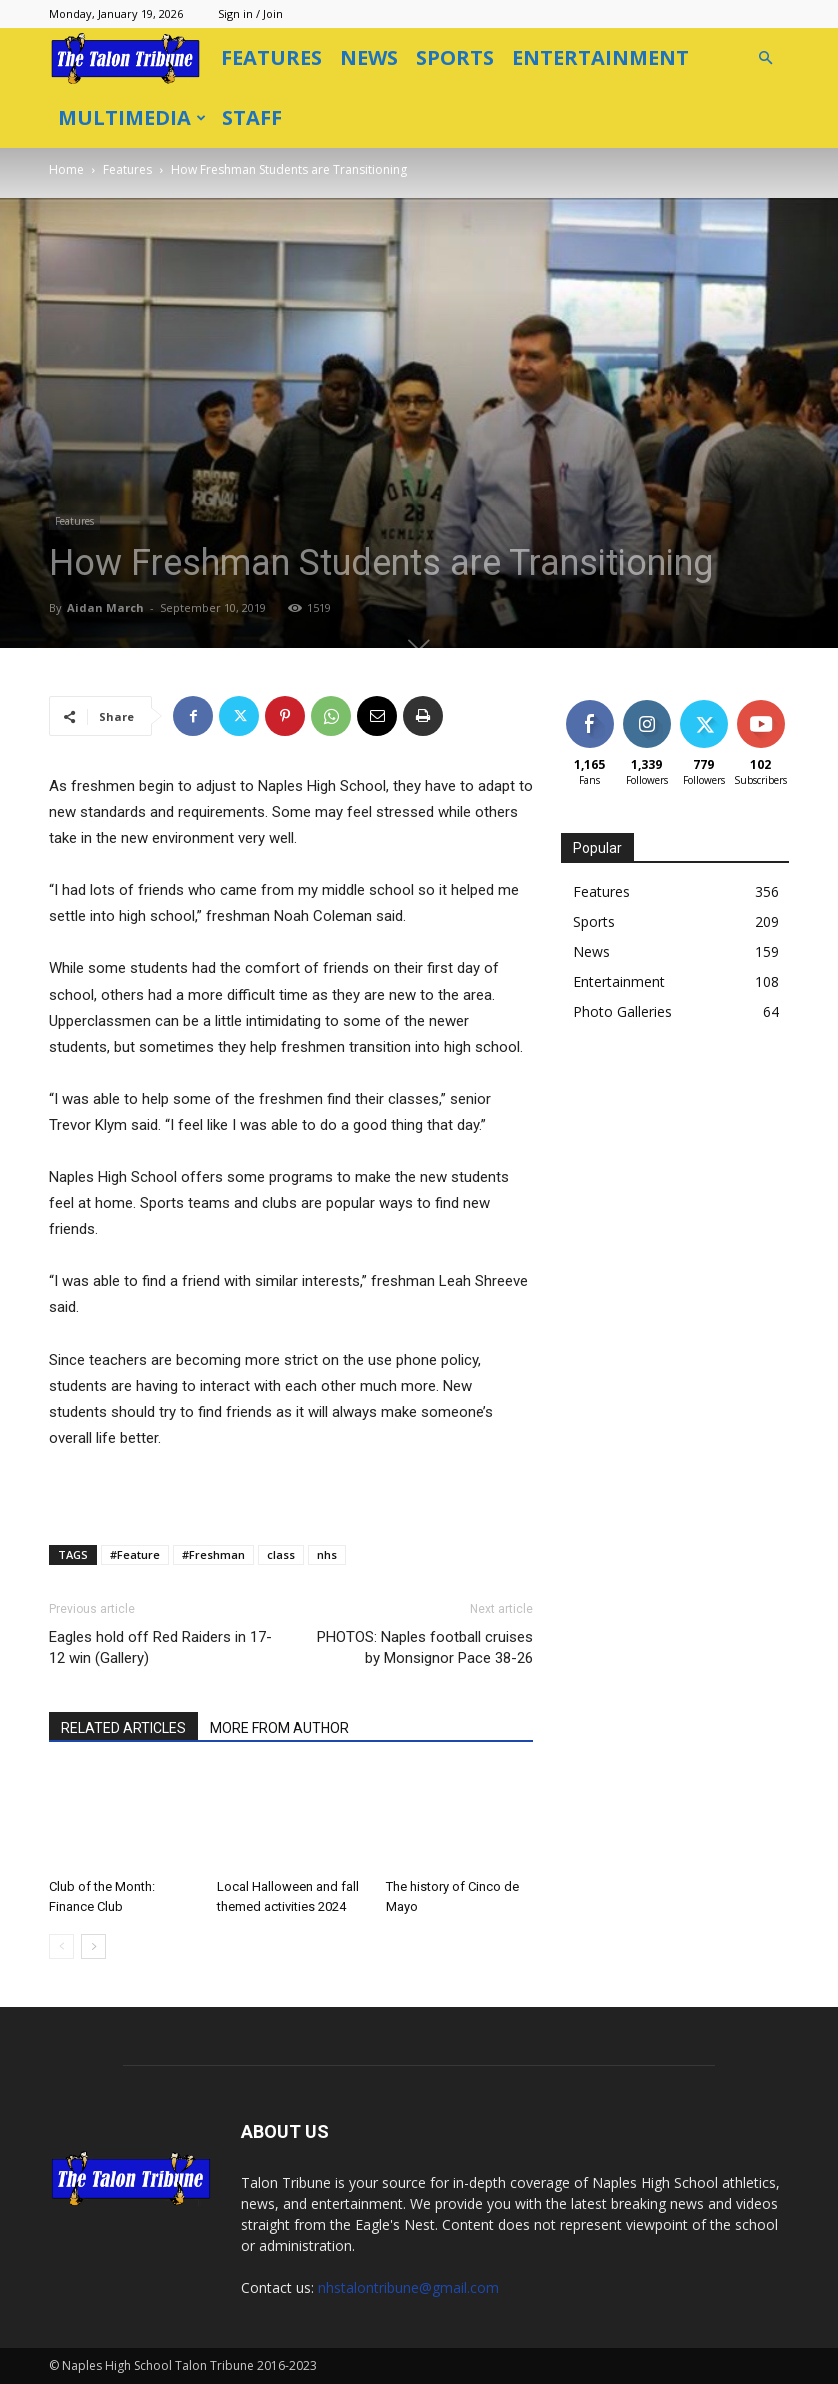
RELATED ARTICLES (123, 1728)
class (281, 1554)
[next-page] (93, 1946)
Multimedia (132, 117)
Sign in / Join (250, 13)
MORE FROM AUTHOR (279, 1728)
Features (271, 57)
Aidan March (105, 607)
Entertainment (600, 57)
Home (66, 169)
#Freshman (213, 1554)
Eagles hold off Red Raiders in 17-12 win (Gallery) (160, 1647)
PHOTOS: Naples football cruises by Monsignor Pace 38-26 (425, 1647)
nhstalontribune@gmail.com (408, 2287)
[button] (765, 58)
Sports (455, 57)
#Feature (135, 1554)
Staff (252, 117)
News (369, 57)
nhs (327, 1554)
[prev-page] (61, 1946)
